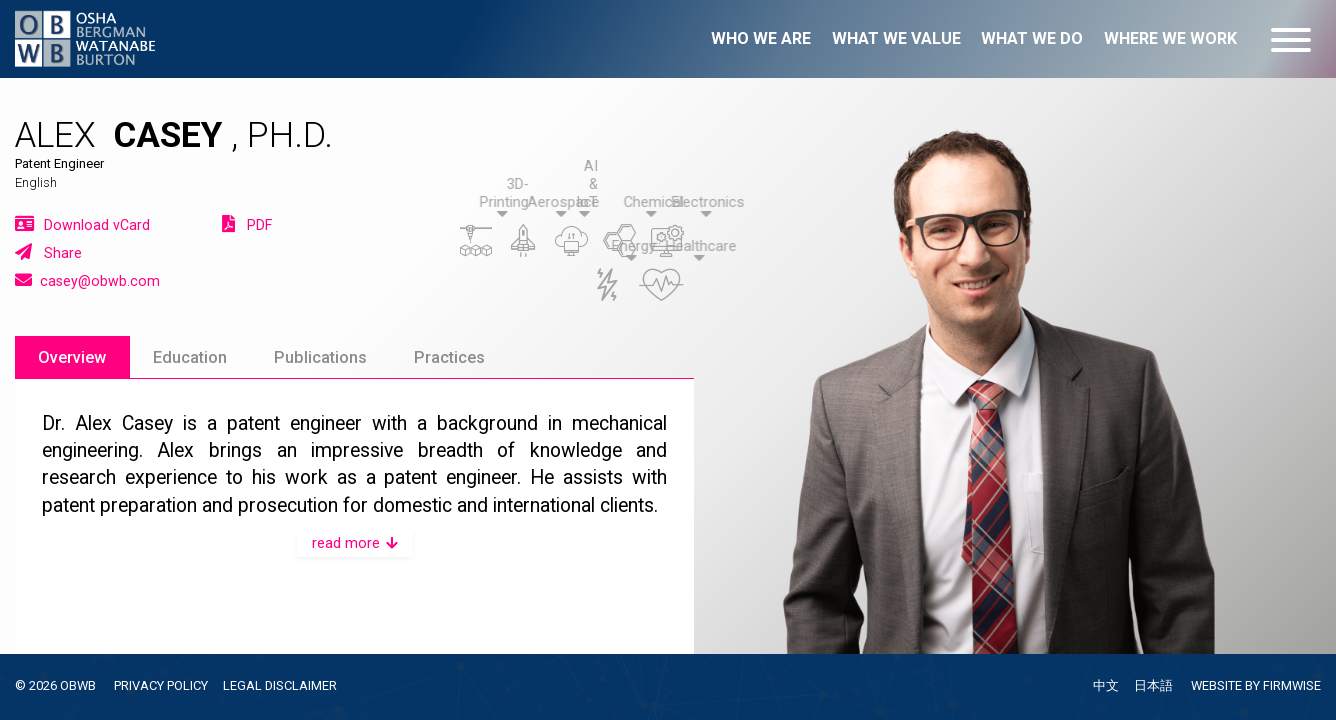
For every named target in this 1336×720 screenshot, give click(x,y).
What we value (896, 38)
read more (355, 543)
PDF (247, 224)
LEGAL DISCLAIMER (280, 685)
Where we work (1170, 38)
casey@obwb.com (87, 280)
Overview (72, 357)
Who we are (761, 38)
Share (48, 252)
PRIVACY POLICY (161, 685)
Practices (449, 357)
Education (190, 357)
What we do (1032, 38)
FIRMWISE (1292, 685)
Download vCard (82, 224)
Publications (320, 357)
